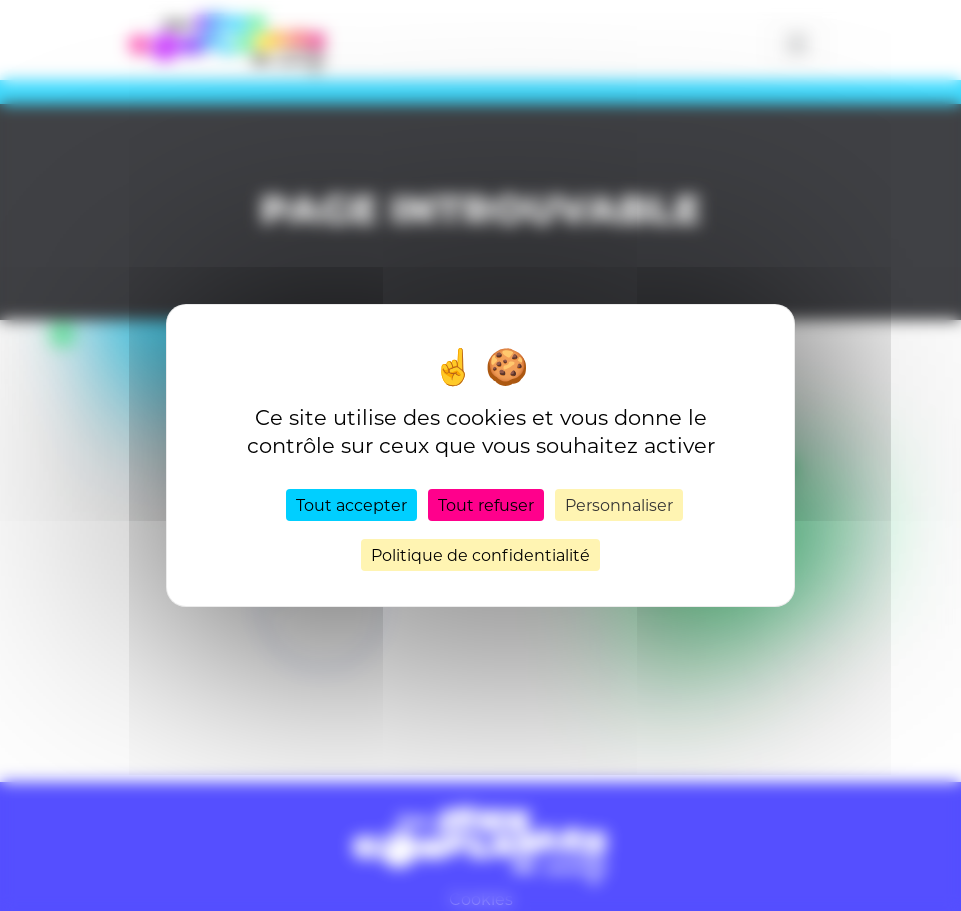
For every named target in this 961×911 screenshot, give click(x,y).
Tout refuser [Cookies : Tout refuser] (486, 504)
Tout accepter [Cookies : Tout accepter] (351, 504)
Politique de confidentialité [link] (480, 554)
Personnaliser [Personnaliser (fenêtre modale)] (619, 504)
